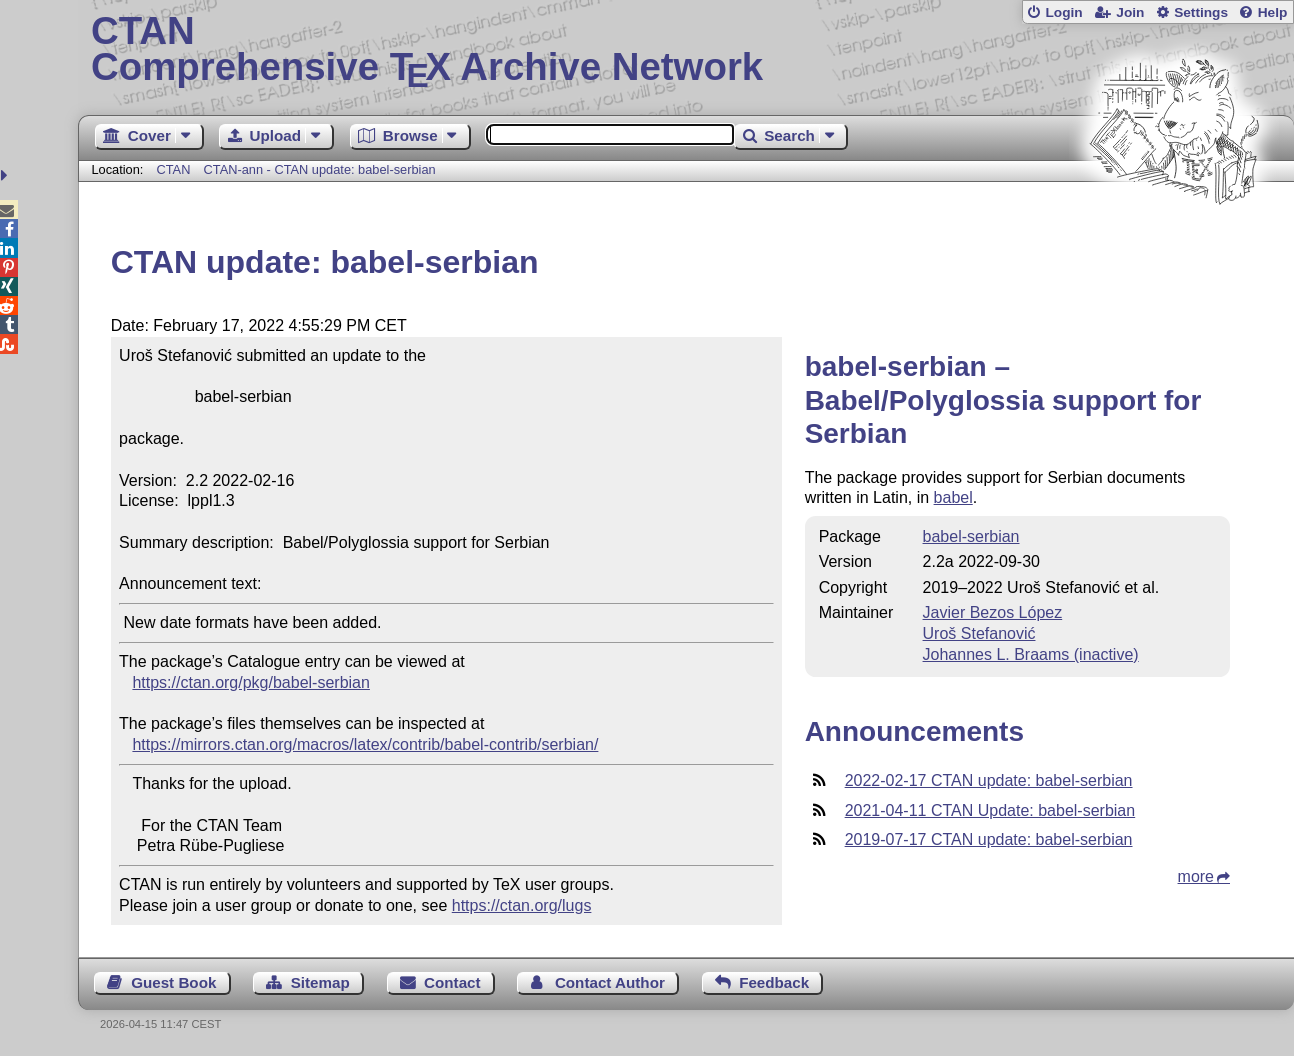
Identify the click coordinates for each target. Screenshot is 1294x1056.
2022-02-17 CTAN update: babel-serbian (989, 780)
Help (1273, 12)
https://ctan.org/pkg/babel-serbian (250, 682)
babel (953, 497)
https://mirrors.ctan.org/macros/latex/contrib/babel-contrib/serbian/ (365, 744)
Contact (452, 982)
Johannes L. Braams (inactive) (1031, 654)
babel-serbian (971, 536)
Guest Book (173, 982)
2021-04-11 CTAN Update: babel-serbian (990, 810)
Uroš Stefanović (979, 633)
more (1196, 876)
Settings (1201, 12)
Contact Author (610, 982)
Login (1063, 12)
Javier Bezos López (993, 612)
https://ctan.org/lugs (522, 905)
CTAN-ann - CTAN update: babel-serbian (320, 169)
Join (1130, 12)
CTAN (174, 169)
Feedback (774, 982)
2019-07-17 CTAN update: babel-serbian (989, 839)
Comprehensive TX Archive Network (686, 50)
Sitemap (320, 982)
